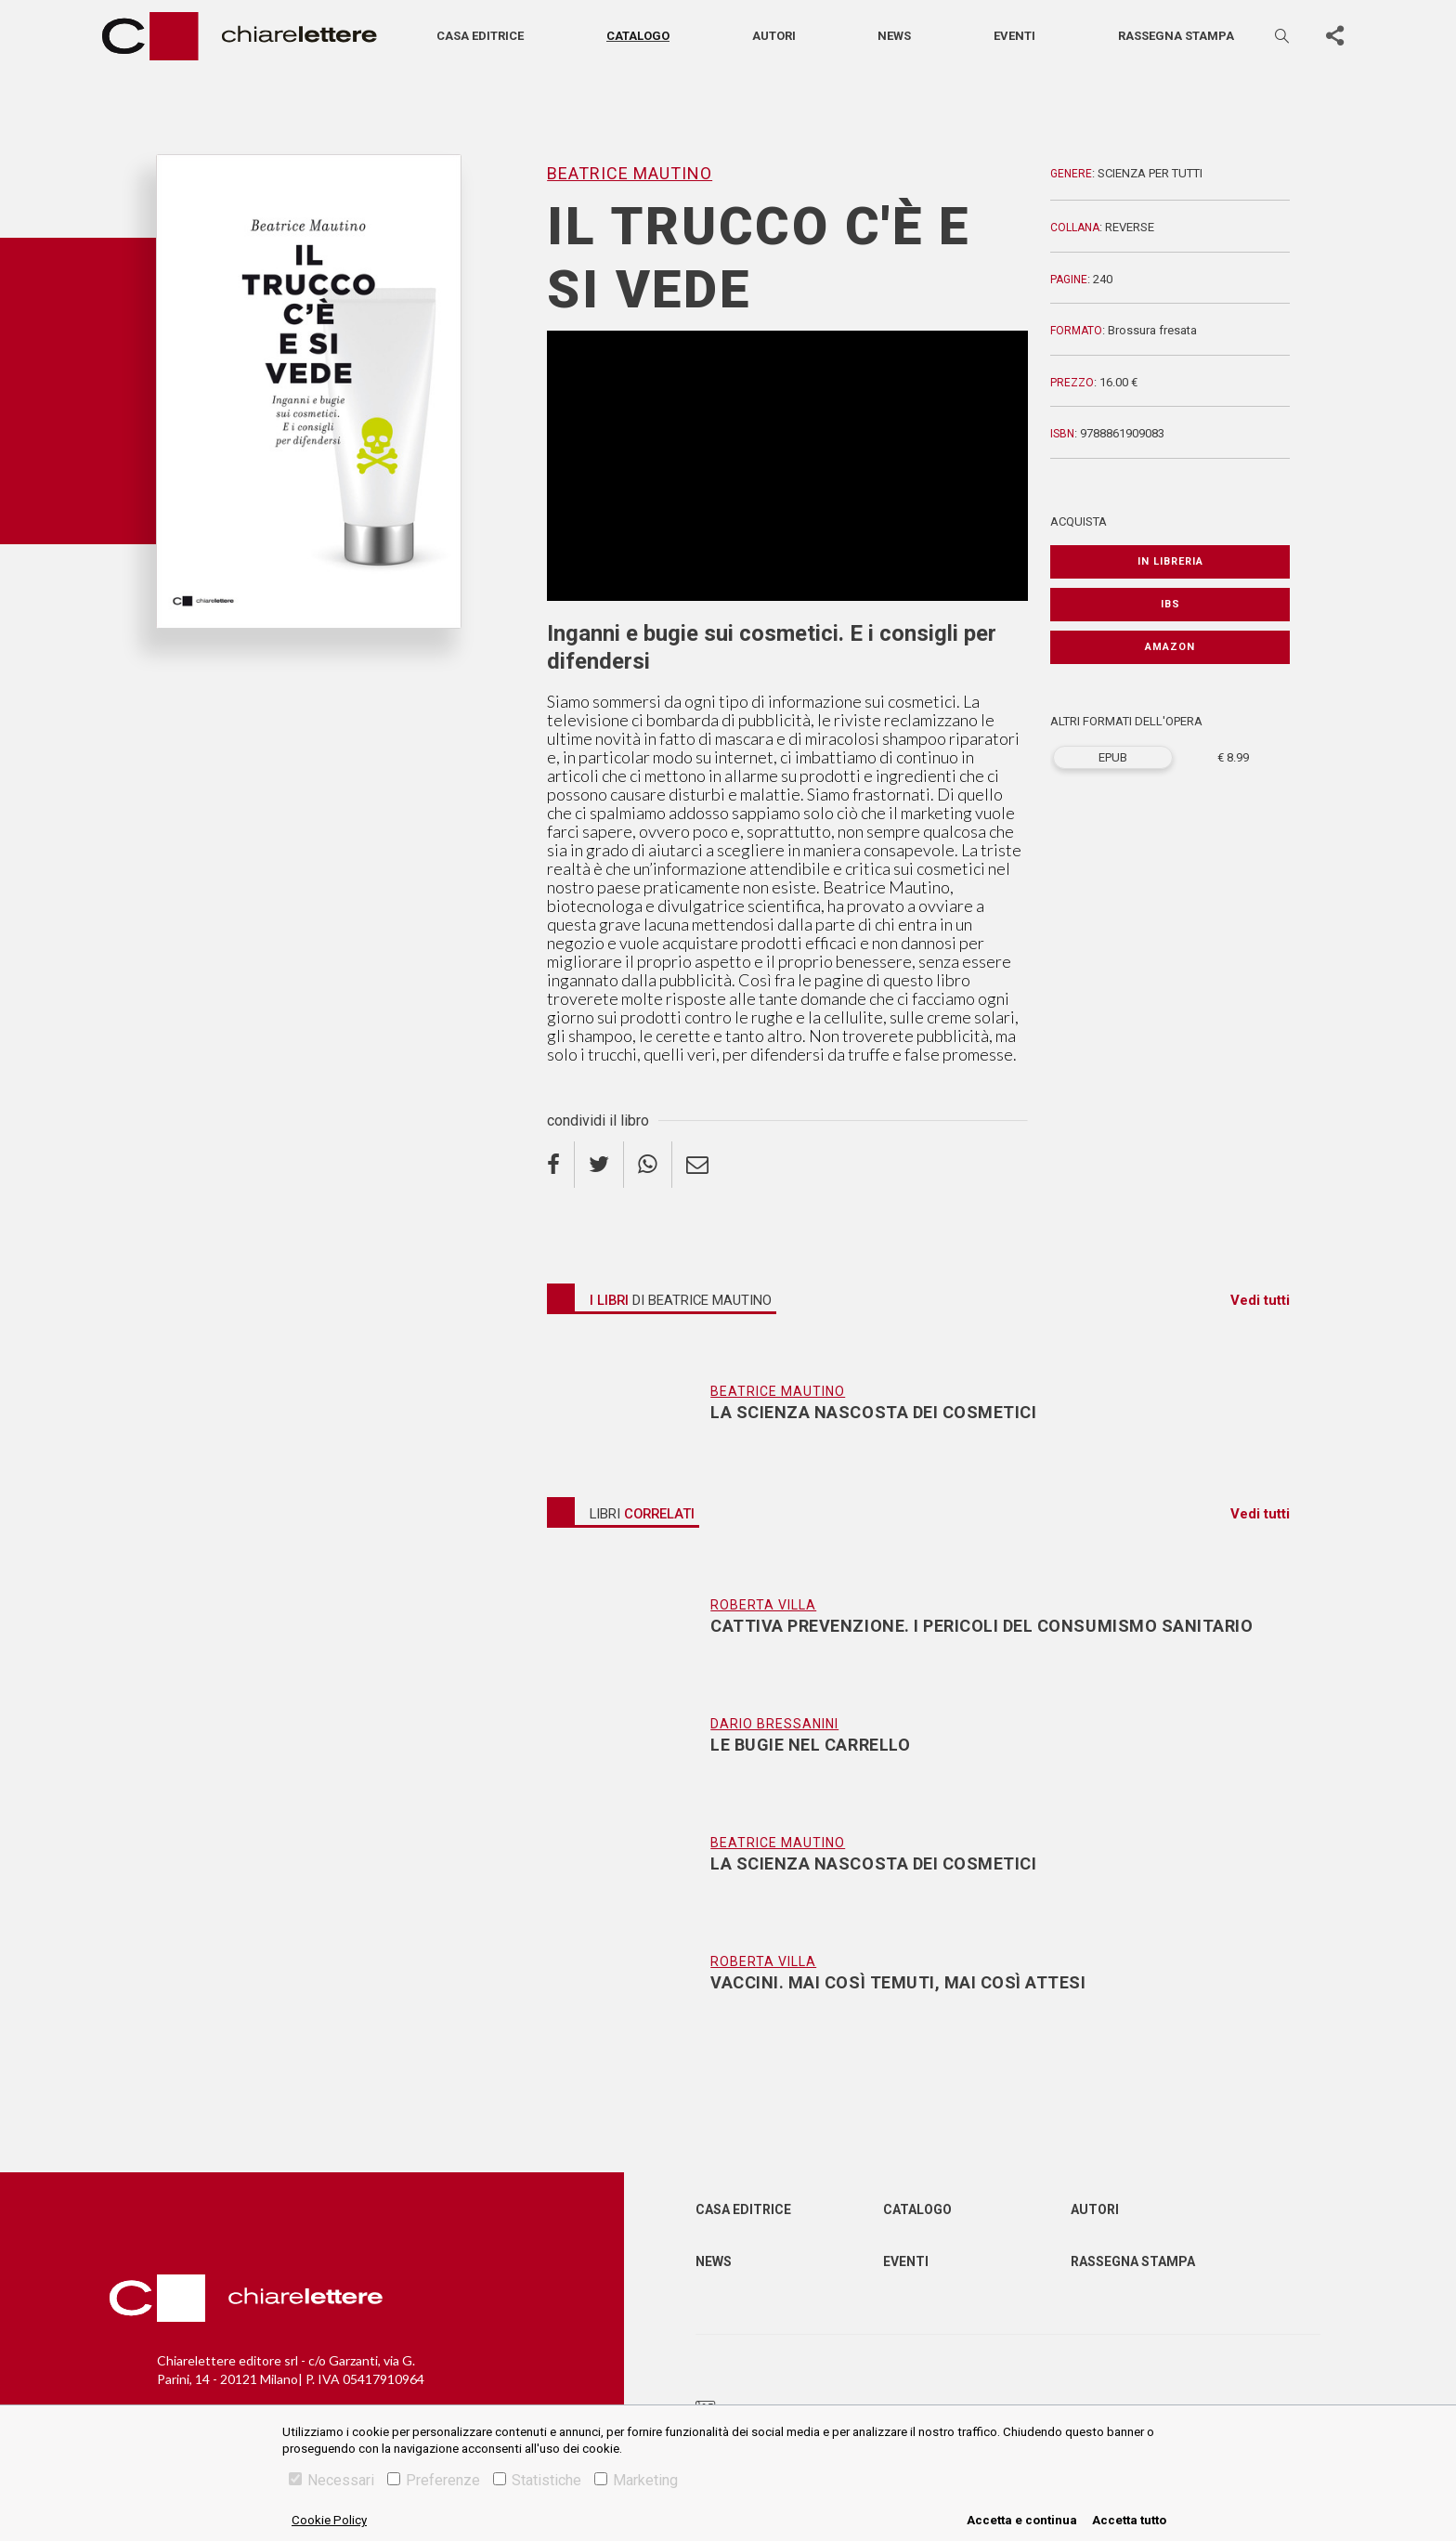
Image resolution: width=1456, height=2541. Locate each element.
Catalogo (638, 36)
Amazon (1170, 647)
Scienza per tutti (1150, 173)
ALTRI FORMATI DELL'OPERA (1126, 721)
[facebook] (561, 1164)
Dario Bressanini (774, 1723)
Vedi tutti (1260, 1300)
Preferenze (433, 2480)
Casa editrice (480, 36)
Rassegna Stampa (1133, 2261)
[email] (697, 1164)
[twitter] (599, 1164)
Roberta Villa (763, 1604)
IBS (1170, 604)
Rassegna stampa (1176, 36)
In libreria (1170, 561)
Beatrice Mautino (629, 173)
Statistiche (537, 2480)
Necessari (331, 2480)
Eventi (1014, 36)
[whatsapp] (648, 1164)
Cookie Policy (329, 2520)
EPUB (1112, 757)
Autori (774, 36)
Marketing (636, 2480)
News (894, 36)
